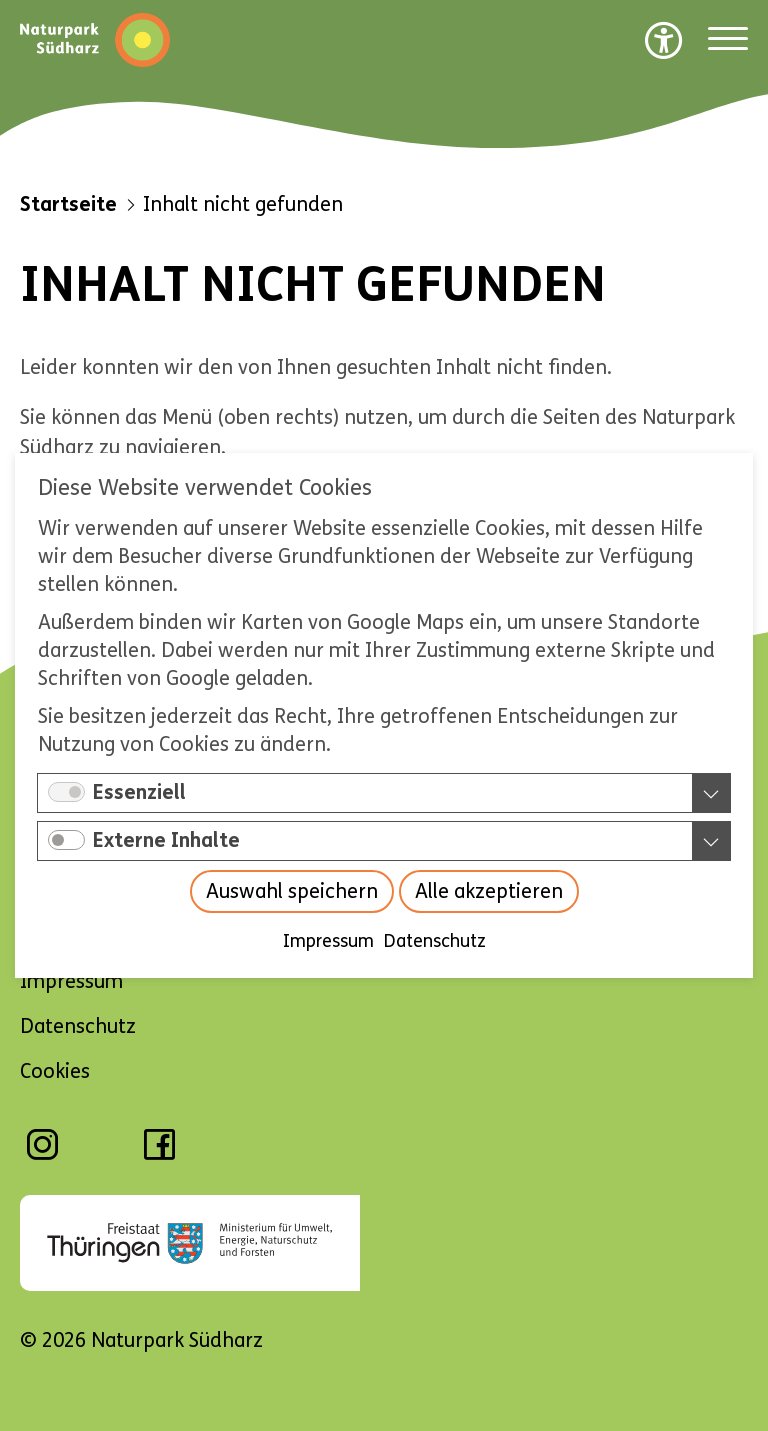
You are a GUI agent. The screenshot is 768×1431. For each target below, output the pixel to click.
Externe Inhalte (166, 840)
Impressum (328, 941)
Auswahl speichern (292, 891)
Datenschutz (435, 941)
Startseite (68, 204)
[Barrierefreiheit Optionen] (664, 40)
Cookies (55, 1071)
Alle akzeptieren (489, 891)
